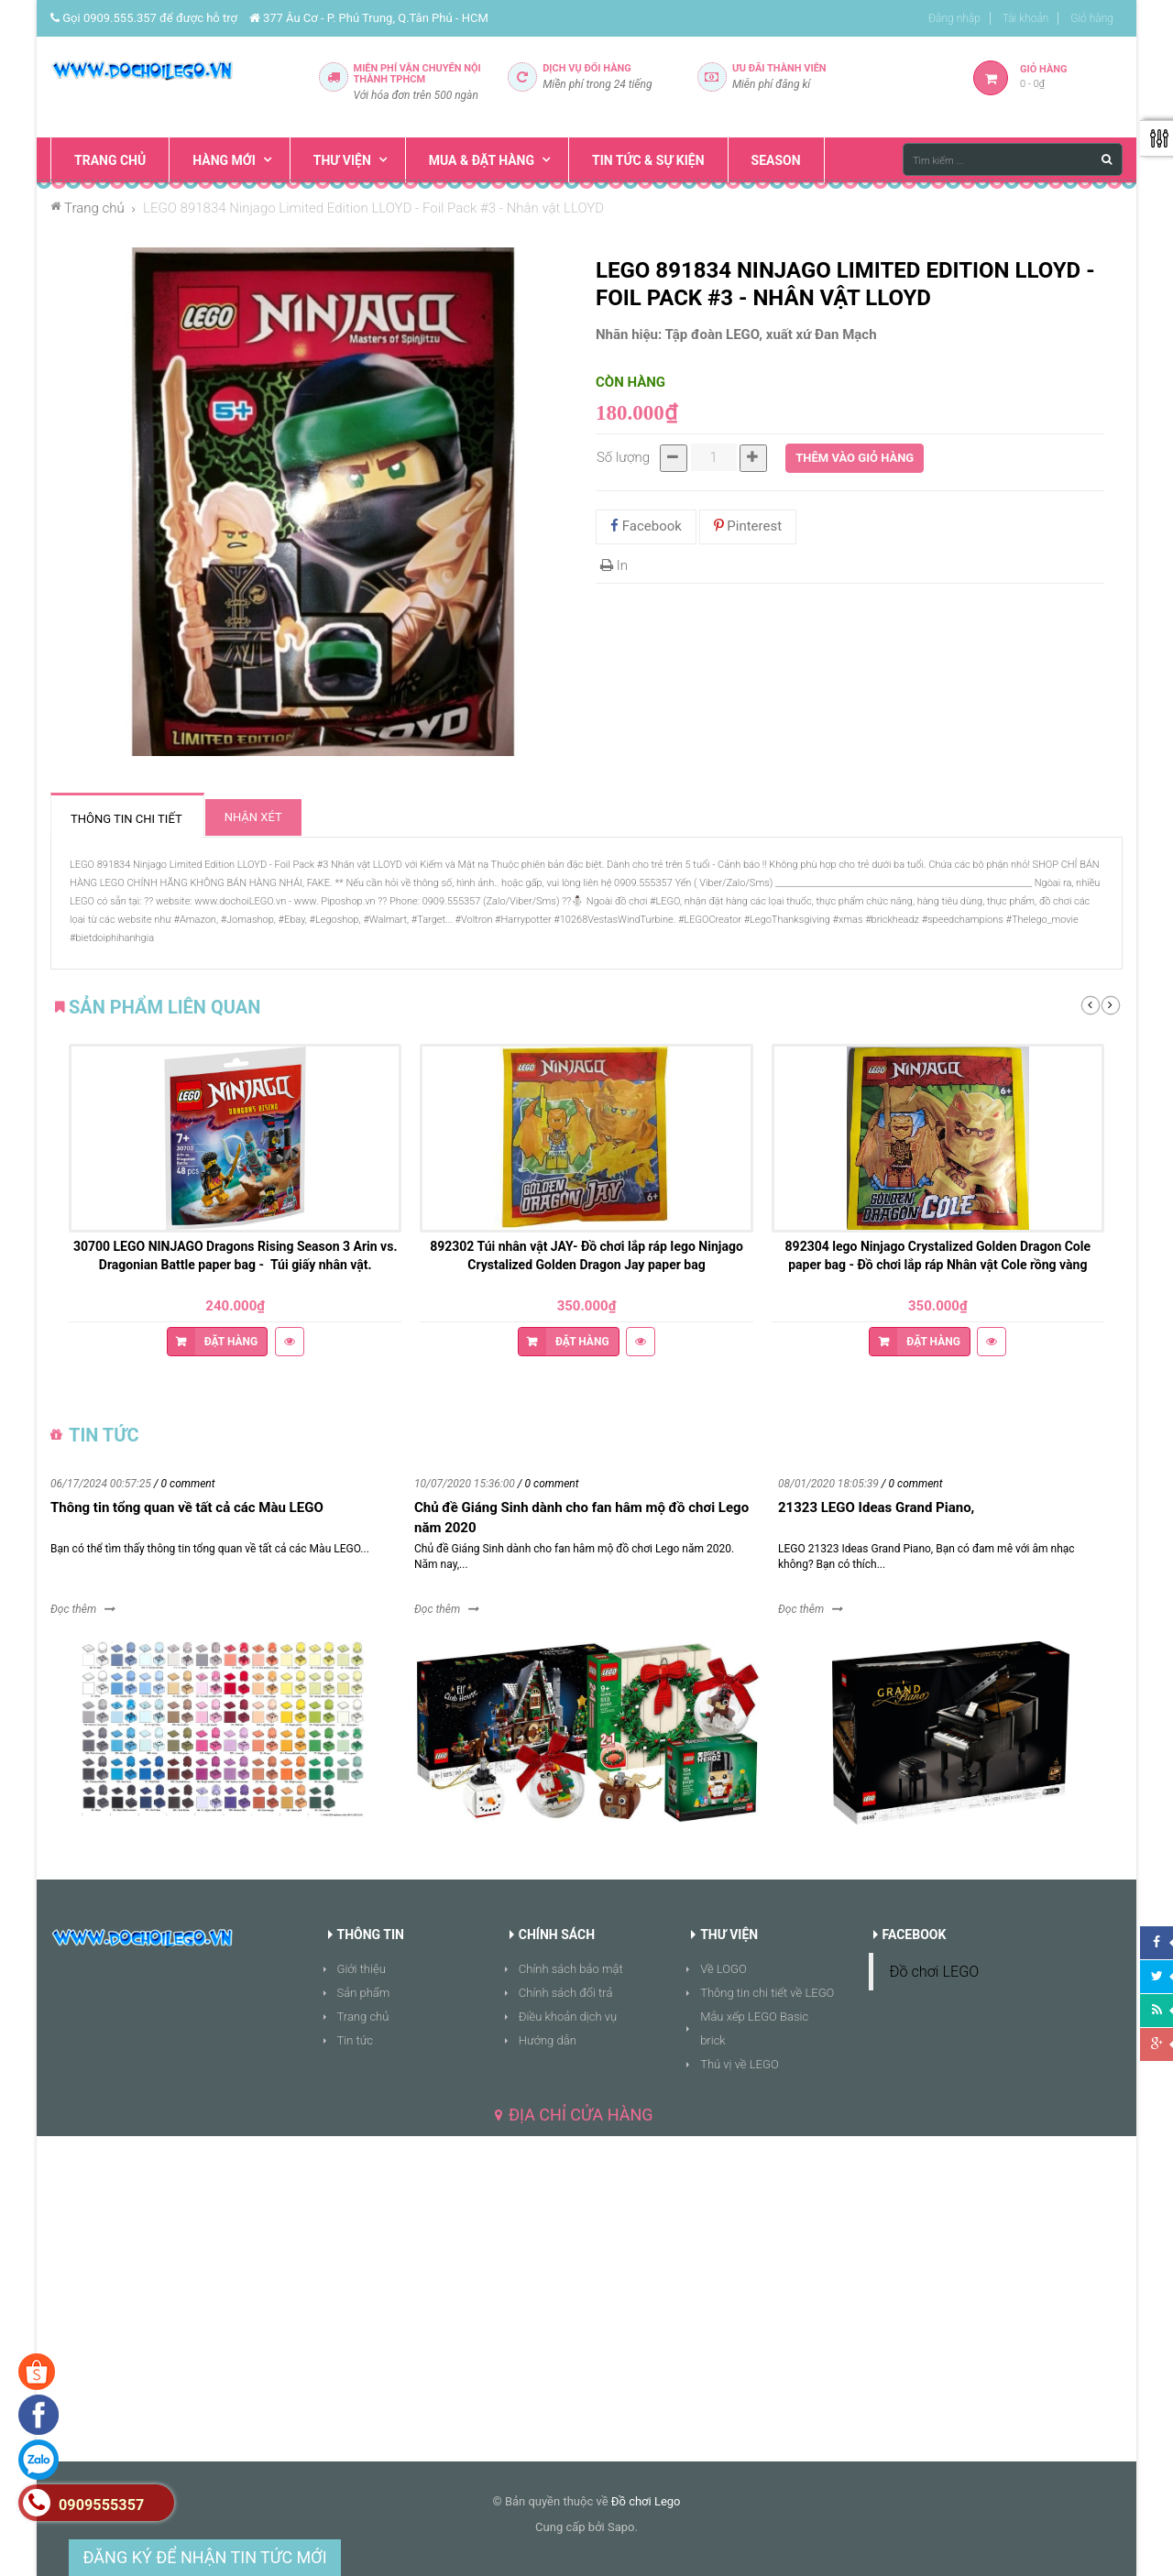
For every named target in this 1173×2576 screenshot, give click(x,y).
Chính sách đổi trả (566, 1993)
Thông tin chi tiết (126, 819)
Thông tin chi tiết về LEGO (767, 1993)
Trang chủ (363, 2016)
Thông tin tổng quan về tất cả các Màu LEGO (186, 1507)
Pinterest (748, 526)
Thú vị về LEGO (739, 2064)
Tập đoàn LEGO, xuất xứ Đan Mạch (771, 334)
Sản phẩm (363, 1993)
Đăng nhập (954, 18)
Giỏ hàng (1091, 18)
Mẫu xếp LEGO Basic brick (754, 2028)
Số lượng (623, 457)
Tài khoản (1026, 18)
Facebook (646, 526)
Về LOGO (723, 1969)
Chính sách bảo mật (571, 1969)
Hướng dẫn (547, 2040)
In (614, 565)
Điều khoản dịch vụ (568, 2016)
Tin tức (355, 2040)
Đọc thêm (73, 1609)
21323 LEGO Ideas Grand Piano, (876, 1507)
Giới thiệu (361, 1969)
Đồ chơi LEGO (935, 1971)
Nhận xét (253, 817)
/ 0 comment (184, 1483)
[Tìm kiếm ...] (1013, 159)
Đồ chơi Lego (646, 2501)
